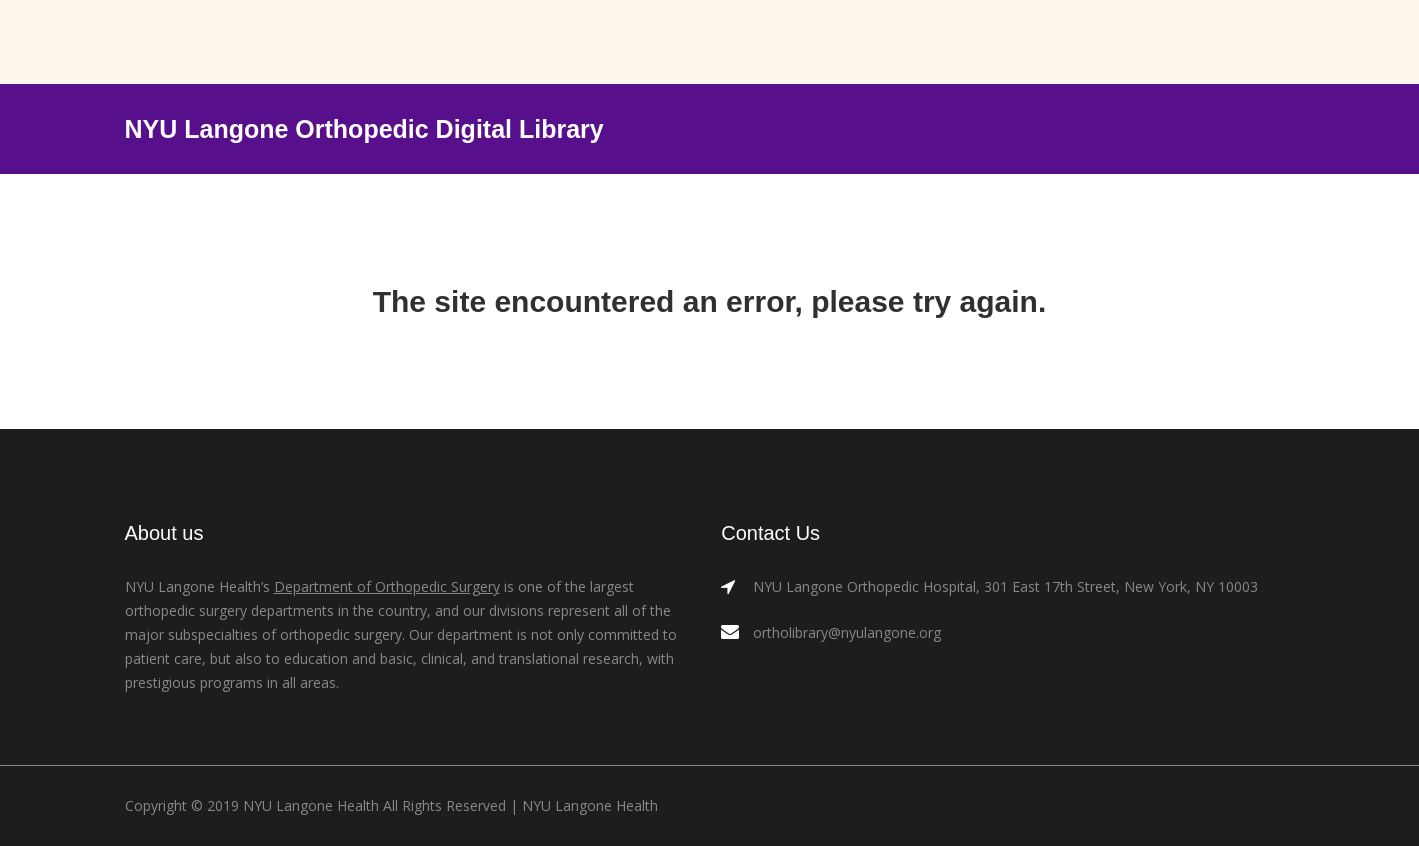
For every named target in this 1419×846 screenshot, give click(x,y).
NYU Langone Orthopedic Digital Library (364, 129)
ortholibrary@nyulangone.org (847, 632)
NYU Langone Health (590, 805)
